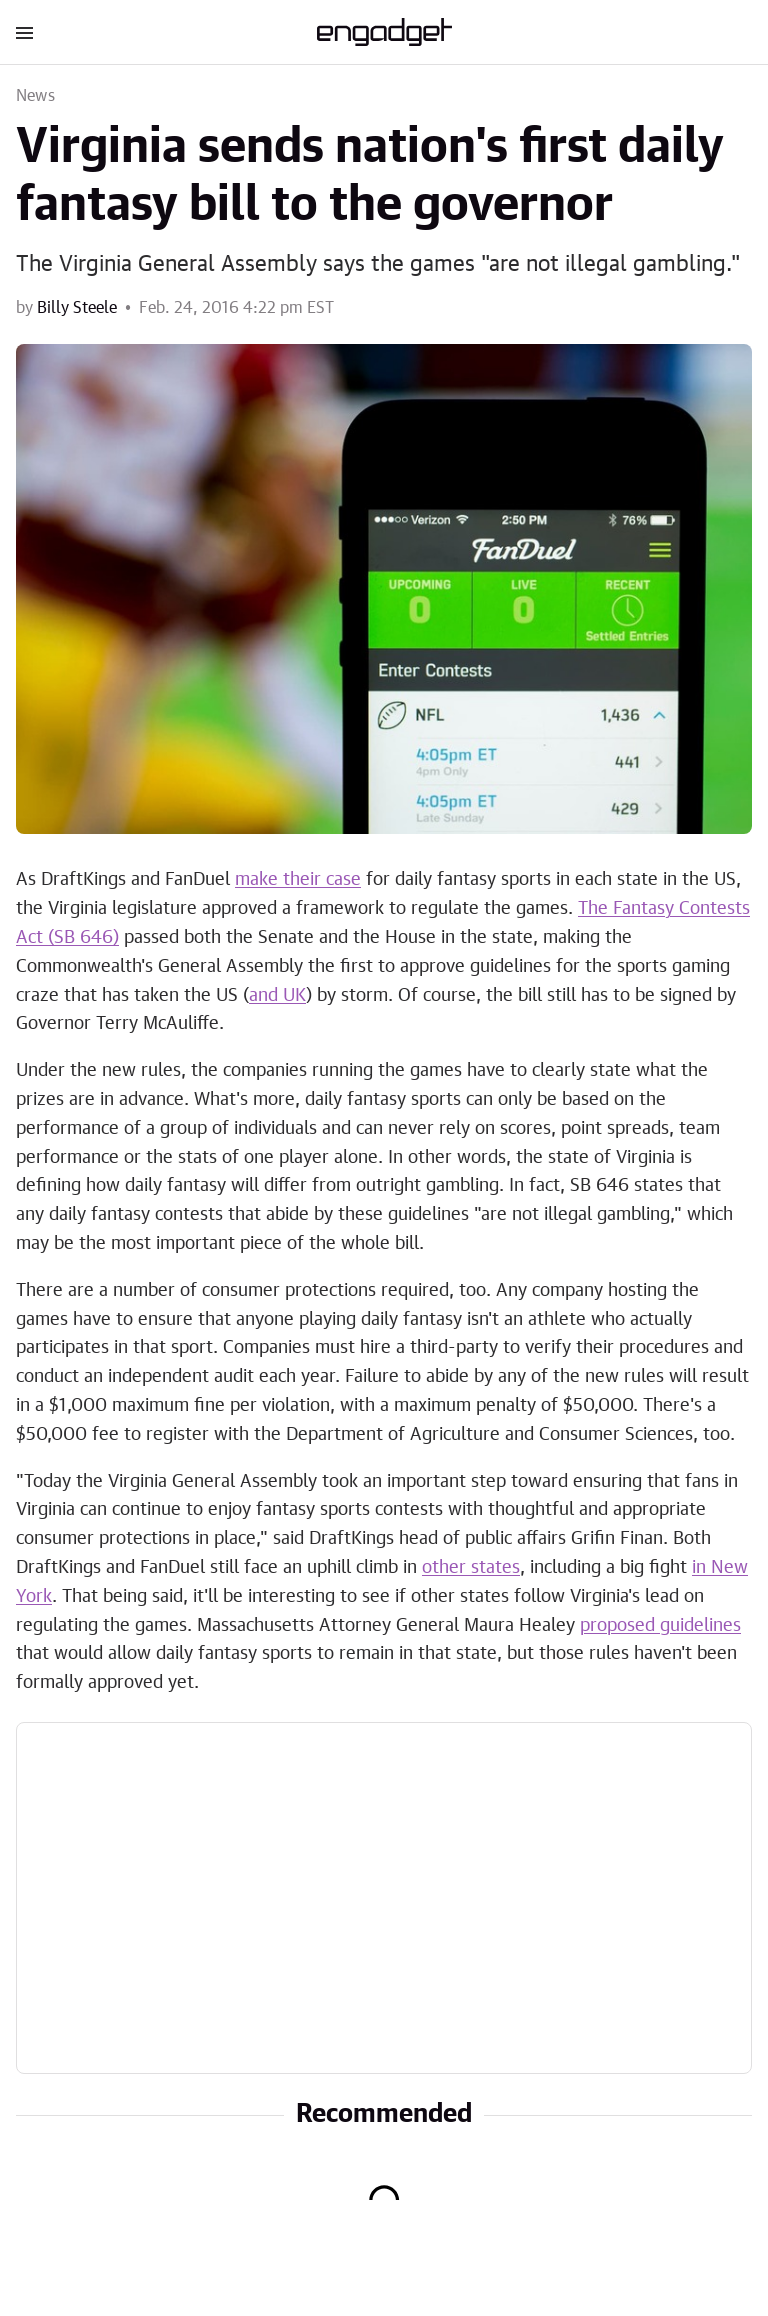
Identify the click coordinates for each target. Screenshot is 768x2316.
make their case (298, 880)
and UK (277, 996)
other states (471, 1568)
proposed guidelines (660, 1626)
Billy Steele (77, 308)
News (35, 96)
